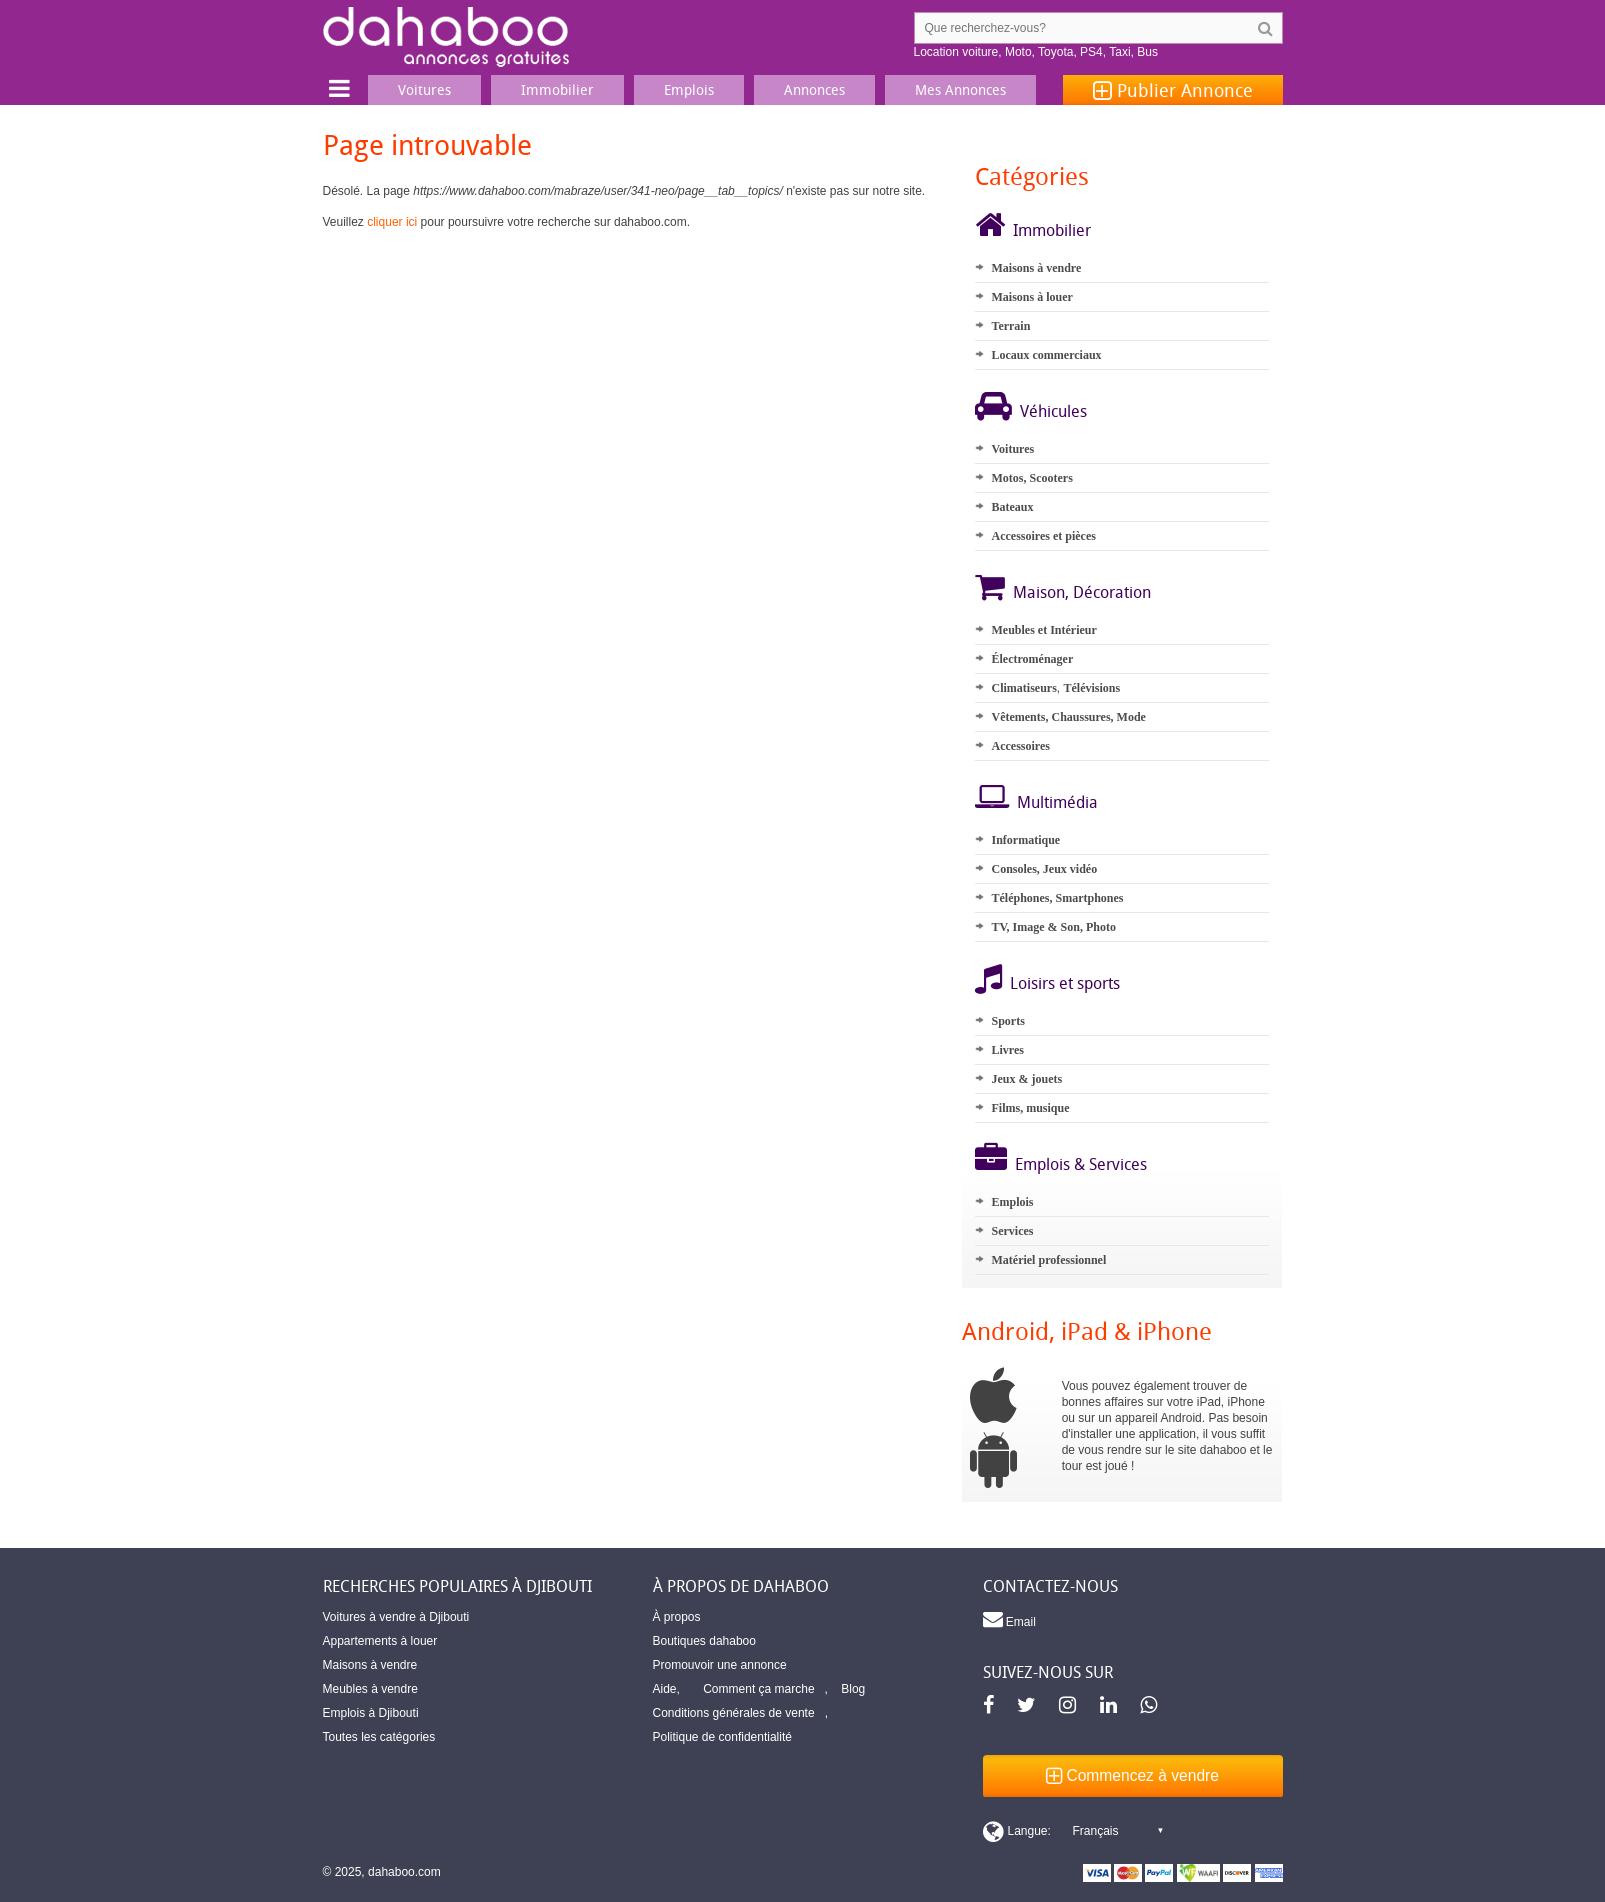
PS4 (1091, 52)
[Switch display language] (1073, 1831)
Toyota (1055, 52)
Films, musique (1030, 1108)
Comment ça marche (758, 1689)
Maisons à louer (1031, 297)
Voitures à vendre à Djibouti (396, 1617)
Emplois (1012, 1202)
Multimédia (1057, 802)
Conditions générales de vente (734, 1713)
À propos (677, 1617)
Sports (1007, 1021)
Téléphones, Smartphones (1057, 898)
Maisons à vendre (1036, 268)
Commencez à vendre (1132, 1775)
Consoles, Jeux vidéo (1044, 869)
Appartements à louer (380, 1641)
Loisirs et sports (1065, 983)
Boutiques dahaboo (704, 1641)
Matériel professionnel (1048, 1260)
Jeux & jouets (1026, 1079)
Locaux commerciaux (1046, 355)
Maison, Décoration (1082, 592)
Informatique (1025, 840)
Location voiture (956, 52)
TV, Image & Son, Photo (1053, 927)
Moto (1018, 52)
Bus (1147, 52)
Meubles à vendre (370, 1689)
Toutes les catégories (379, 1737)
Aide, (666, 1689)
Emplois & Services (1081, 1164)
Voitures (1012, 449)
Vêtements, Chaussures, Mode (1068, 717)
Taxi (1119, 52)
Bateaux (1012, 507)
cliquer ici (392, 222)
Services (1012, 1231)
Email (1009, 1619)
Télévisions (1091, 688)
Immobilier (1052, 230)
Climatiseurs (1023, 688)
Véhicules (1053, 411)
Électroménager (1032, 659)
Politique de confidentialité (722, 1737)
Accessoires (1020, 746)
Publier (1173, 90)
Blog (853, 1689)
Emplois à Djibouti (371, 1713)
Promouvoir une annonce (720, 1665)
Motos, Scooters (1031, 478)
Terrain (1010, 326)
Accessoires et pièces (1043, 536)
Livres (1007, 1050)
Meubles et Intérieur (1043, 630)
